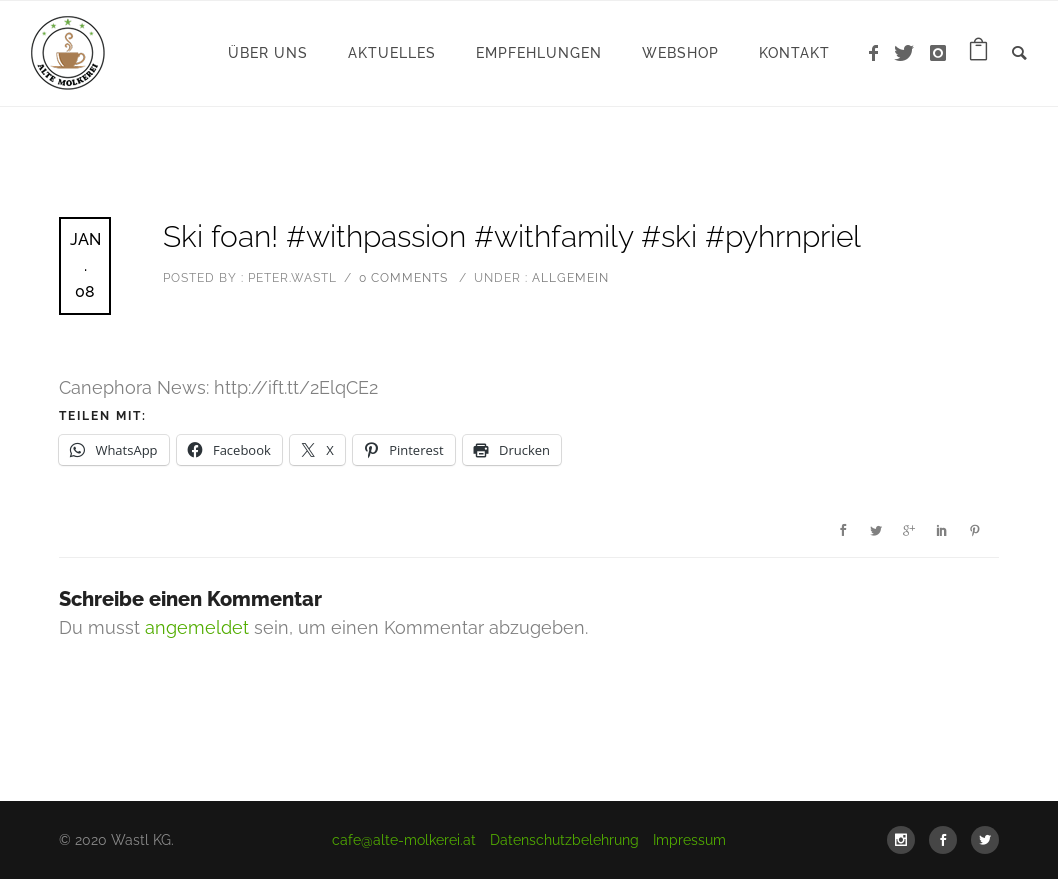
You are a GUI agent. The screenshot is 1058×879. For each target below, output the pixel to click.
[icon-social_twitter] (985, 840)
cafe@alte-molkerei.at (404, 840)
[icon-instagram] (938, 53)
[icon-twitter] (909, 53)
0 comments (403, 278)
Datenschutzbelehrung (564, 840)
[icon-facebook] (879, 53)
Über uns (268, 53)
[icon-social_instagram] (906, 840)
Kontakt (794, 53)
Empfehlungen (539, 53)
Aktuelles (392, 53)
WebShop (680, 53)
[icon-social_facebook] (948, 840)
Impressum (689, 840)
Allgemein (568, 278)
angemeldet (197, 627)
